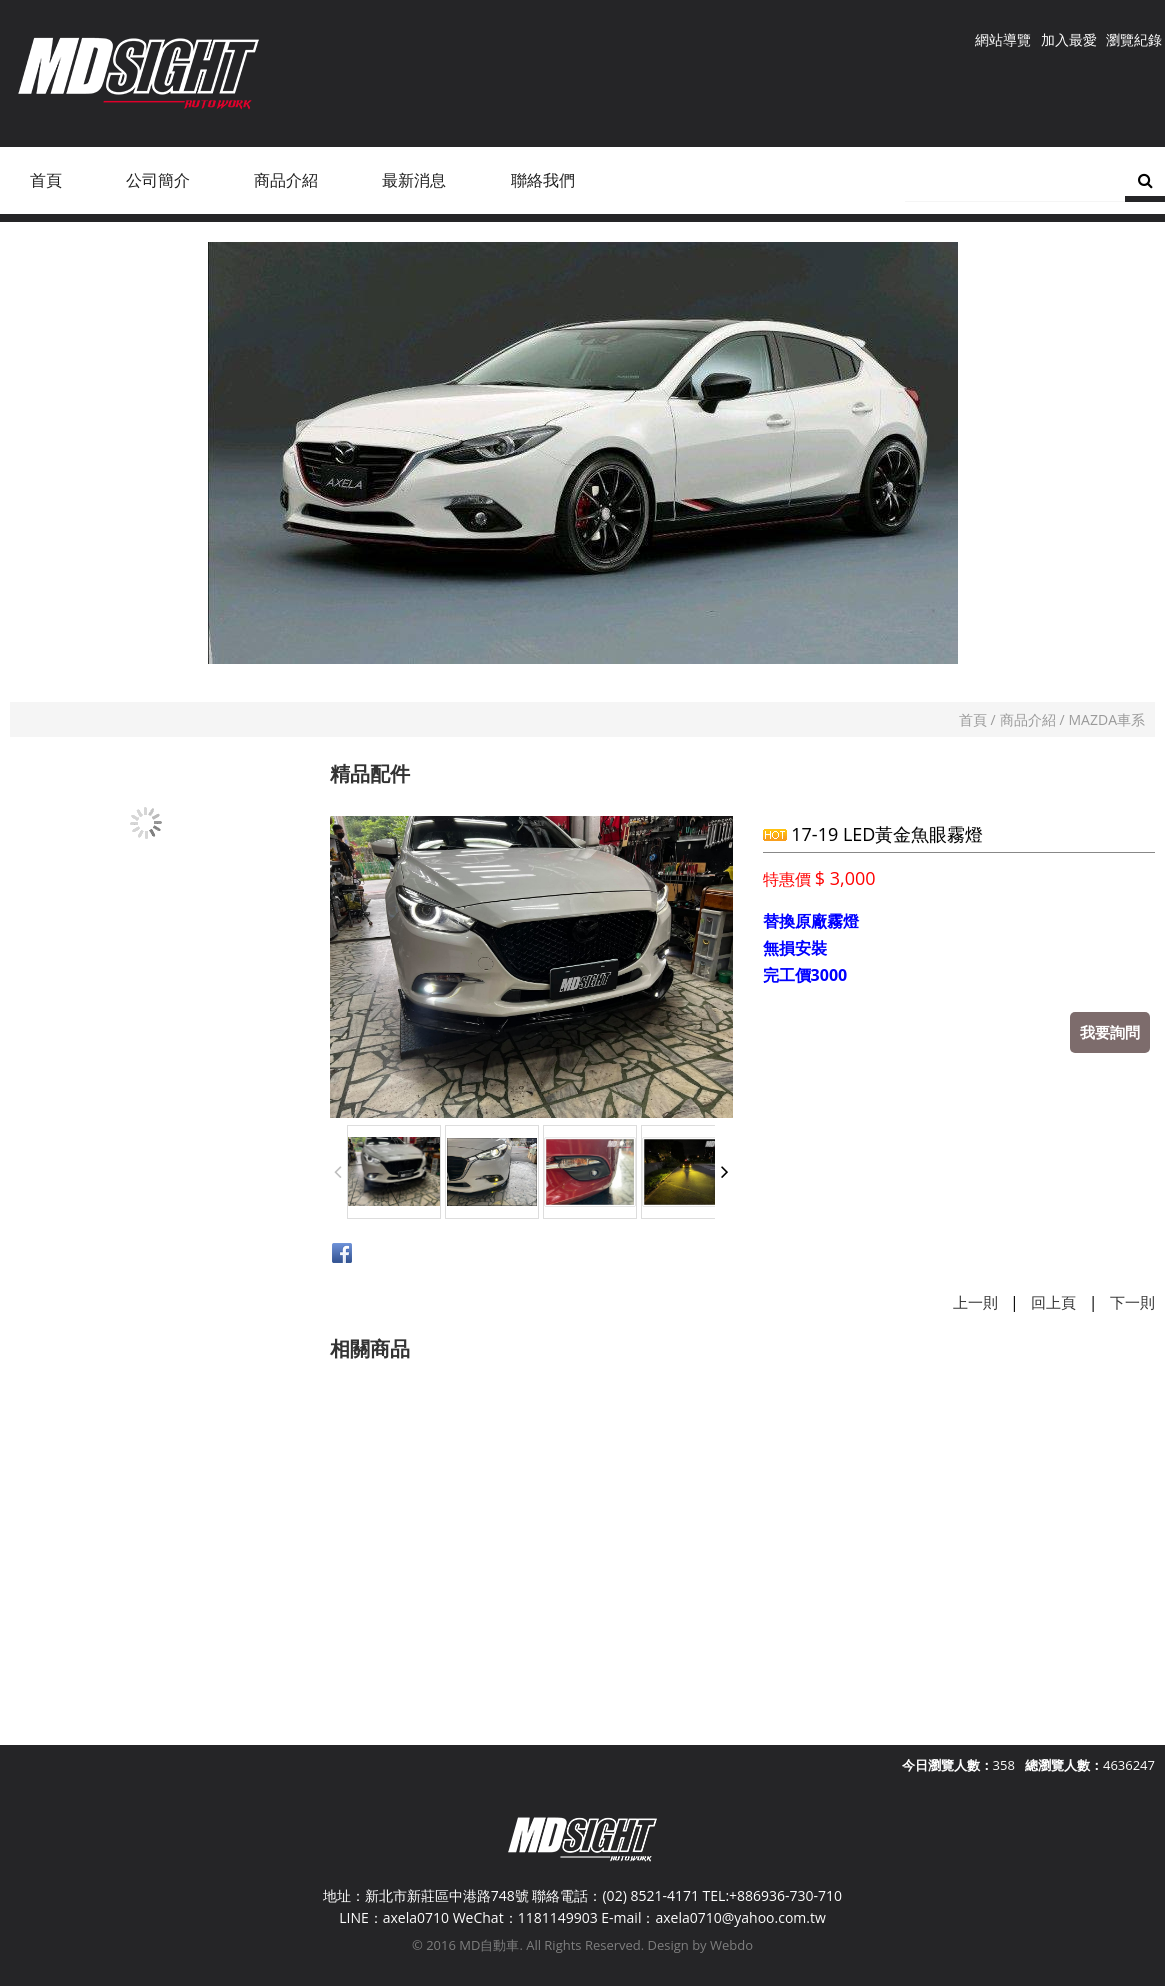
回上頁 (1053, 1302)
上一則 (975, 1302)
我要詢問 (1110, 1032)
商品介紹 (1028, 719)
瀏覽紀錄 (1134, 39)
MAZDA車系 (1107, 719)
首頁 (973, 719)
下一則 (1132, 1302)
